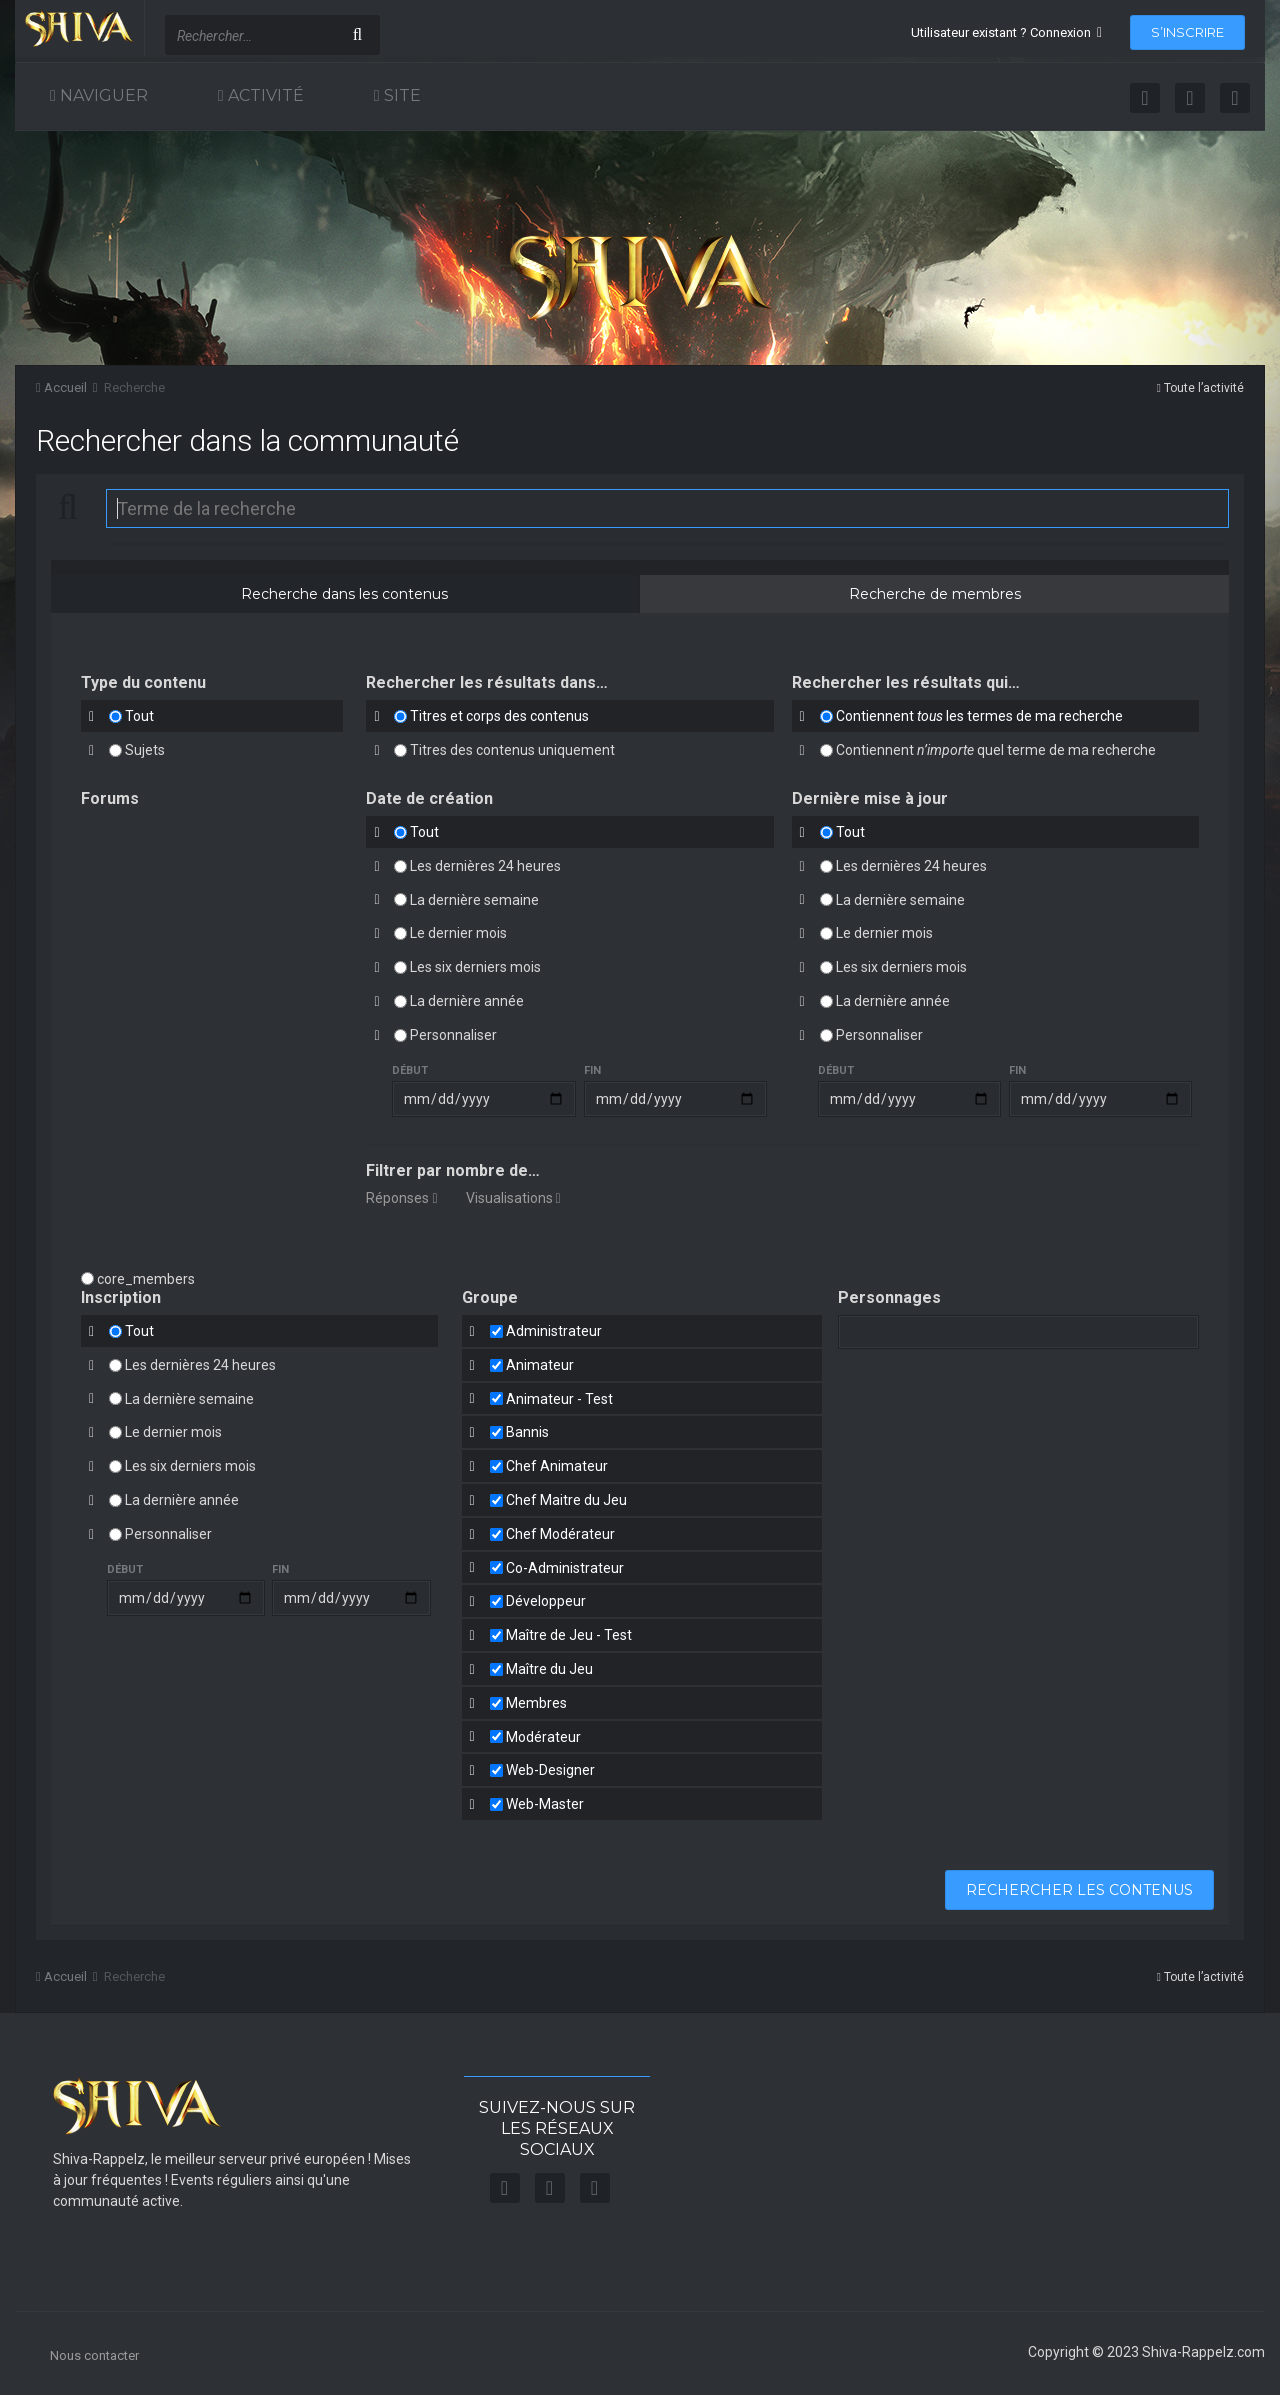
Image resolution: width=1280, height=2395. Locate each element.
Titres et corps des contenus (499, 716)
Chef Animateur (557, 1466)
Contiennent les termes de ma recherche (979, 716)
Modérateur (543, 1736)
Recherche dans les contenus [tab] (344, 594)
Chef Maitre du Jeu (566, 1500)
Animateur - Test (559, 1398)
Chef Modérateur (560, 1534)
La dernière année (467, 1001)
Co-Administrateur (565, 1567)
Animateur (540, 1365)
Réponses (401, 1198)
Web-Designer (550, 1770)
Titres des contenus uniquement (512, 750)
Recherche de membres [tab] (935, 594)
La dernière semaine (474, 899)
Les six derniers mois (475, 967)
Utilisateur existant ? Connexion (1006, 32)
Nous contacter (94, 2355)
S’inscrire (1187, 32)
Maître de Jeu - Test (569, 1635)
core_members (146, 1279)
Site (400, 95)
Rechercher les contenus (1079, 1890)
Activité (264, 95)
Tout (139, 716)
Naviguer (102, 95)
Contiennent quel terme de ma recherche (996, 750)
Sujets (145, 750)
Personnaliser (453, 1035)
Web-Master (545, 1804)
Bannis (527, 1432)
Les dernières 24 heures (485, 866)
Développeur (546, 1601)
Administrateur (554, 1331)
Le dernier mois (458, 933)
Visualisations (513, 1198)
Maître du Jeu (549, 1669)
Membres (536, 1703)
